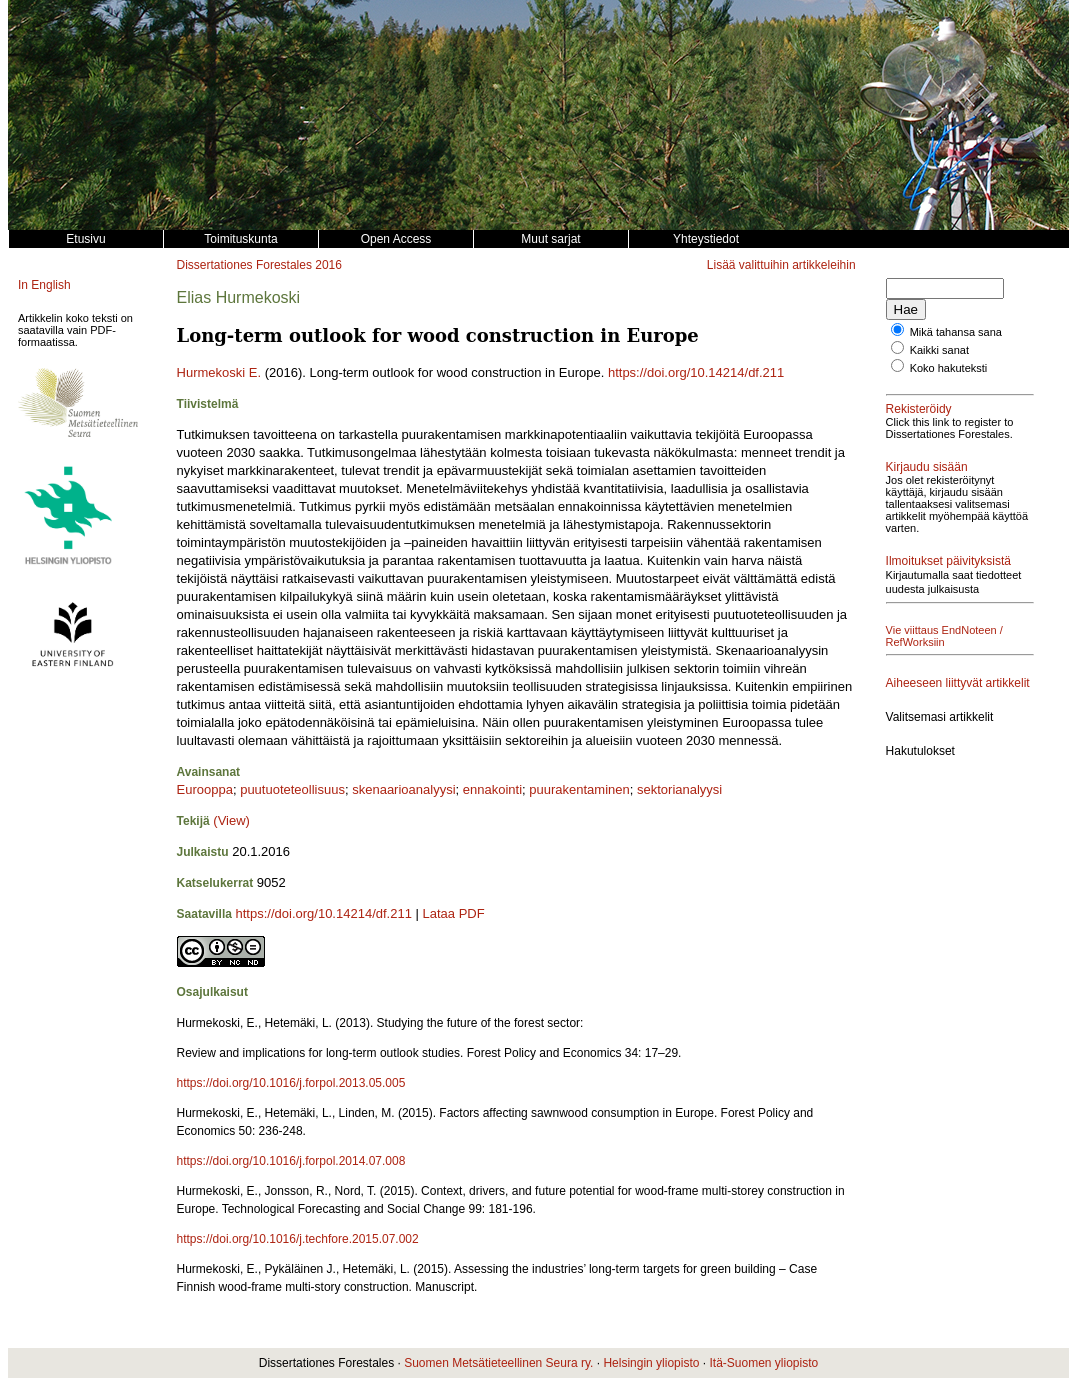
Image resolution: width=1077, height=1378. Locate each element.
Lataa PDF (454, 913)
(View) (231, 820)
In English (44, 285)
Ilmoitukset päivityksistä (948, 561)
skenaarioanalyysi (403, 789)
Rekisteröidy (919, 409)
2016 (328, 265)
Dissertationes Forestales (244, 265)
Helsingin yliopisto (651, 1363)
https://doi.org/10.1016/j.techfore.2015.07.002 (298, 1239)
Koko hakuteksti (949, 368)
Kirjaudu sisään (927, 467)
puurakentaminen (579, 789)
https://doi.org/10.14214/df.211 (696, 372)
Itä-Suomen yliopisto (763, 1363)
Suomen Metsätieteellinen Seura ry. (498, 1363)
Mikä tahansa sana (956, 332)
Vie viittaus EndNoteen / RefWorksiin (944, 636)
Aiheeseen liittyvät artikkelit (958, 683)
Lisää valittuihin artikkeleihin (781, 265)
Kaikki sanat (939, 350)
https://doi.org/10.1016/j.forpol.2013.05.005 (291, 1083)
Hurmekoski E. (219, 372)
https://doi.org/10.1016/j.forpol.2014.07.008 (291, 1161)
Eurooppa (205, 789)
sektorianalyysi (679, 789)
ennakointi (492, 789)
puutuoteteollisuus (292, 789)
